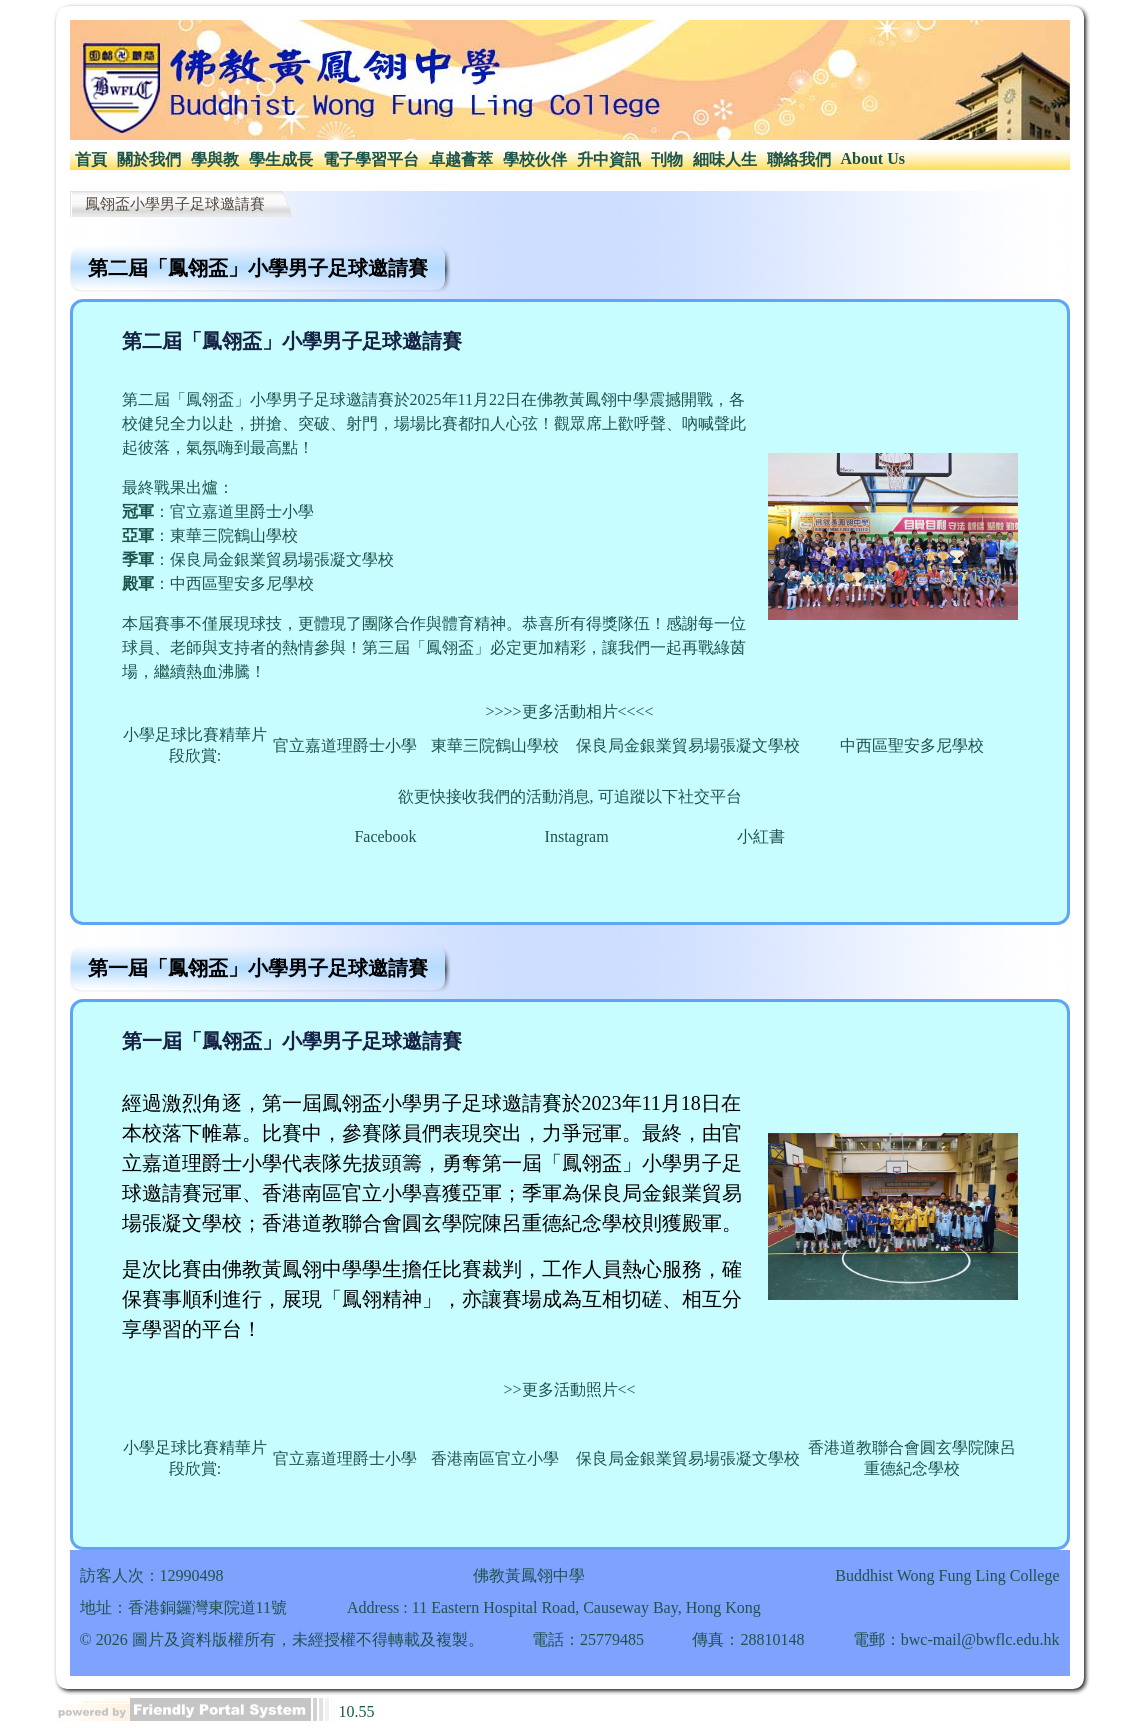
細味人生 (725, 159)
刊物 (667, 159)
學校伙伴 (535, 159)
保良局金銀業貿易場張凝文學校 (688, 745)
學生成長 (281, 159)
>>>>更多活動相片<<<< (569, 711)
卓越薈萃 (461, 159)
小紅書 (761, 836)
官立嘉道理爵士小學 (345, 745)
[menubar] (490, 160)
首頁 (91, 159)
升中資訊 (609, 159)
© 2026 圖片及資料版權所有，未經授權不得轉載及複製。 (282, 1639)
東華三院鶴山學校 (495, 745)
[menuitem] (91, 160)
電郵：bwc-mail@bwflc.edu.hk (956, 1639)
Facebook (385, 836)
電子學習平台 (371, 159)
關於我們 (149, 159)
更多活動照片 (570, 1389)
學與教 (215, 159)
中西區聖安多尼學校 (912, 745)
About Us (873, 158)
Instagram (577, 836)
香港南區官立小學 (495, 1458)
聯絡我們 (799, 159)
